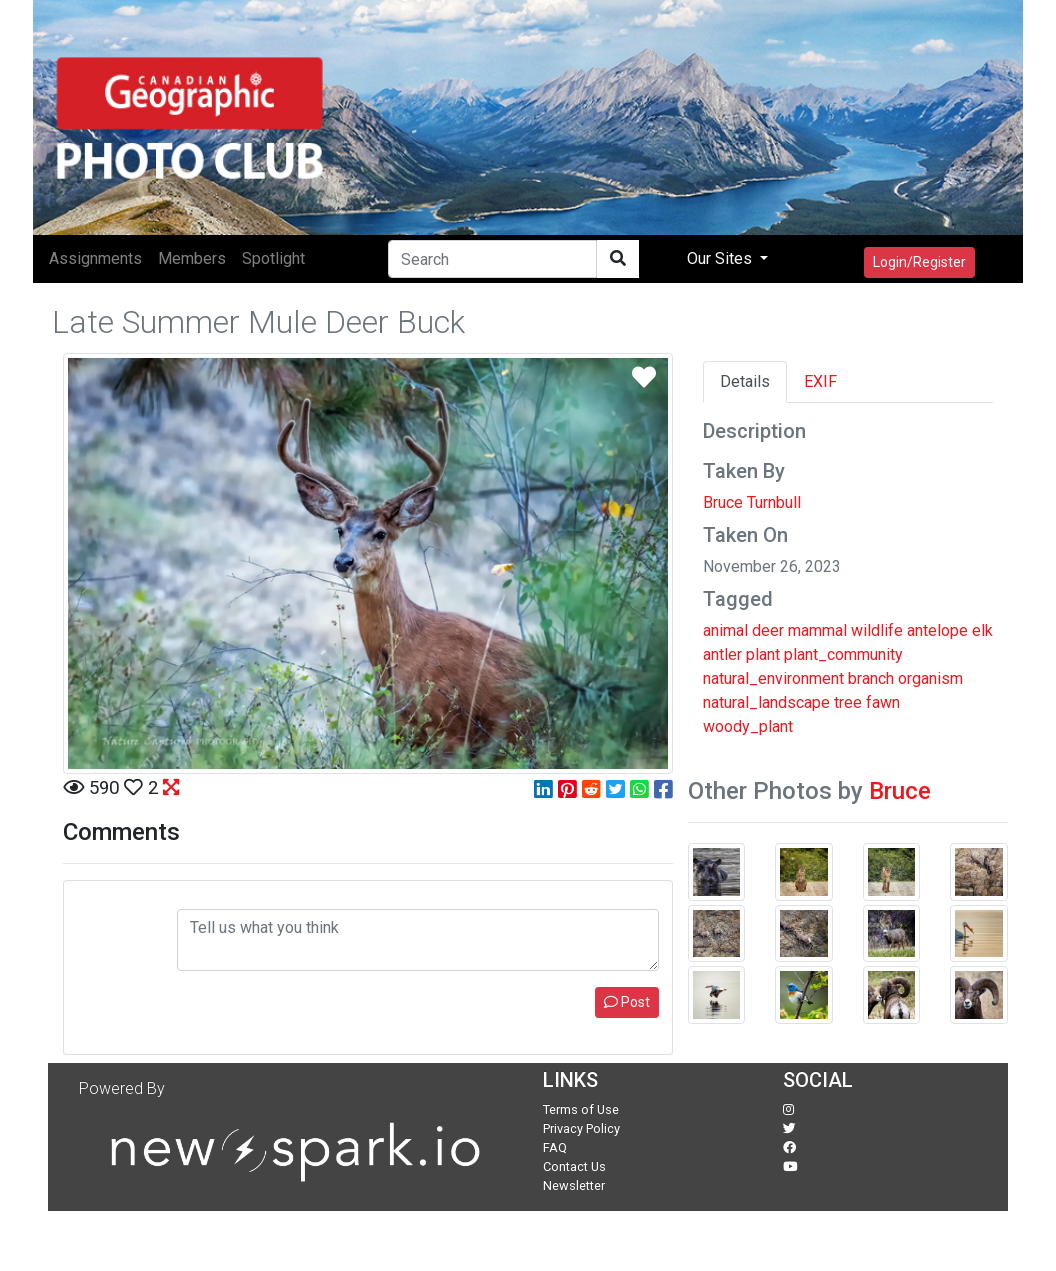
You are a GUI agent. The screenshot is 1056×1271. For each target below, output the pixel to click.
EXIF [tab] (820, 381)
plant (763, 654)
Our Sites (721, 258)
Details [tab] (745, 381)
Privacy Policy (581, 1128)
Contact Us (574, 1166)
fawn (883, 702)
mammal (817, 630)
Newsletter (574, 1185)
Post (627, 1002)
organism (930, 678)
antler (722, 654)
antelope (937, 630)
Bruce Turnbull (752, 502)
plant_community (843, 654)
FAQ (555, 1147)
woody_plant (748, 726)
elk (982, 630)
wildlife (877, 630)
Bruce (900, 791)
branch (871, 678)
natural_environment (773, 678)
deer (768, 630)
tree (848, 702)
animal (725, 630)
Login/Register (919, 262)
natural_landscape (766, 702)
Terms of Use (581, 1109)
